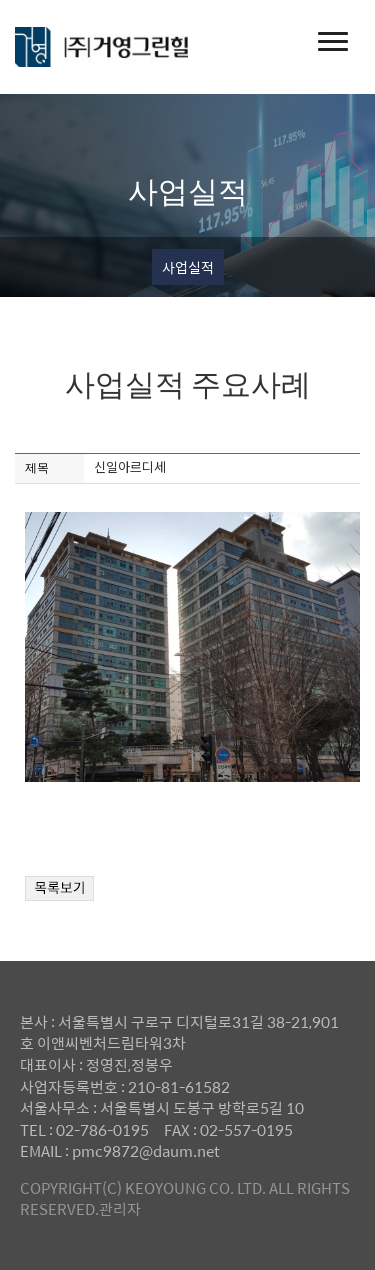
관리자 (120, 1208)
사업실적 (188, 267)
